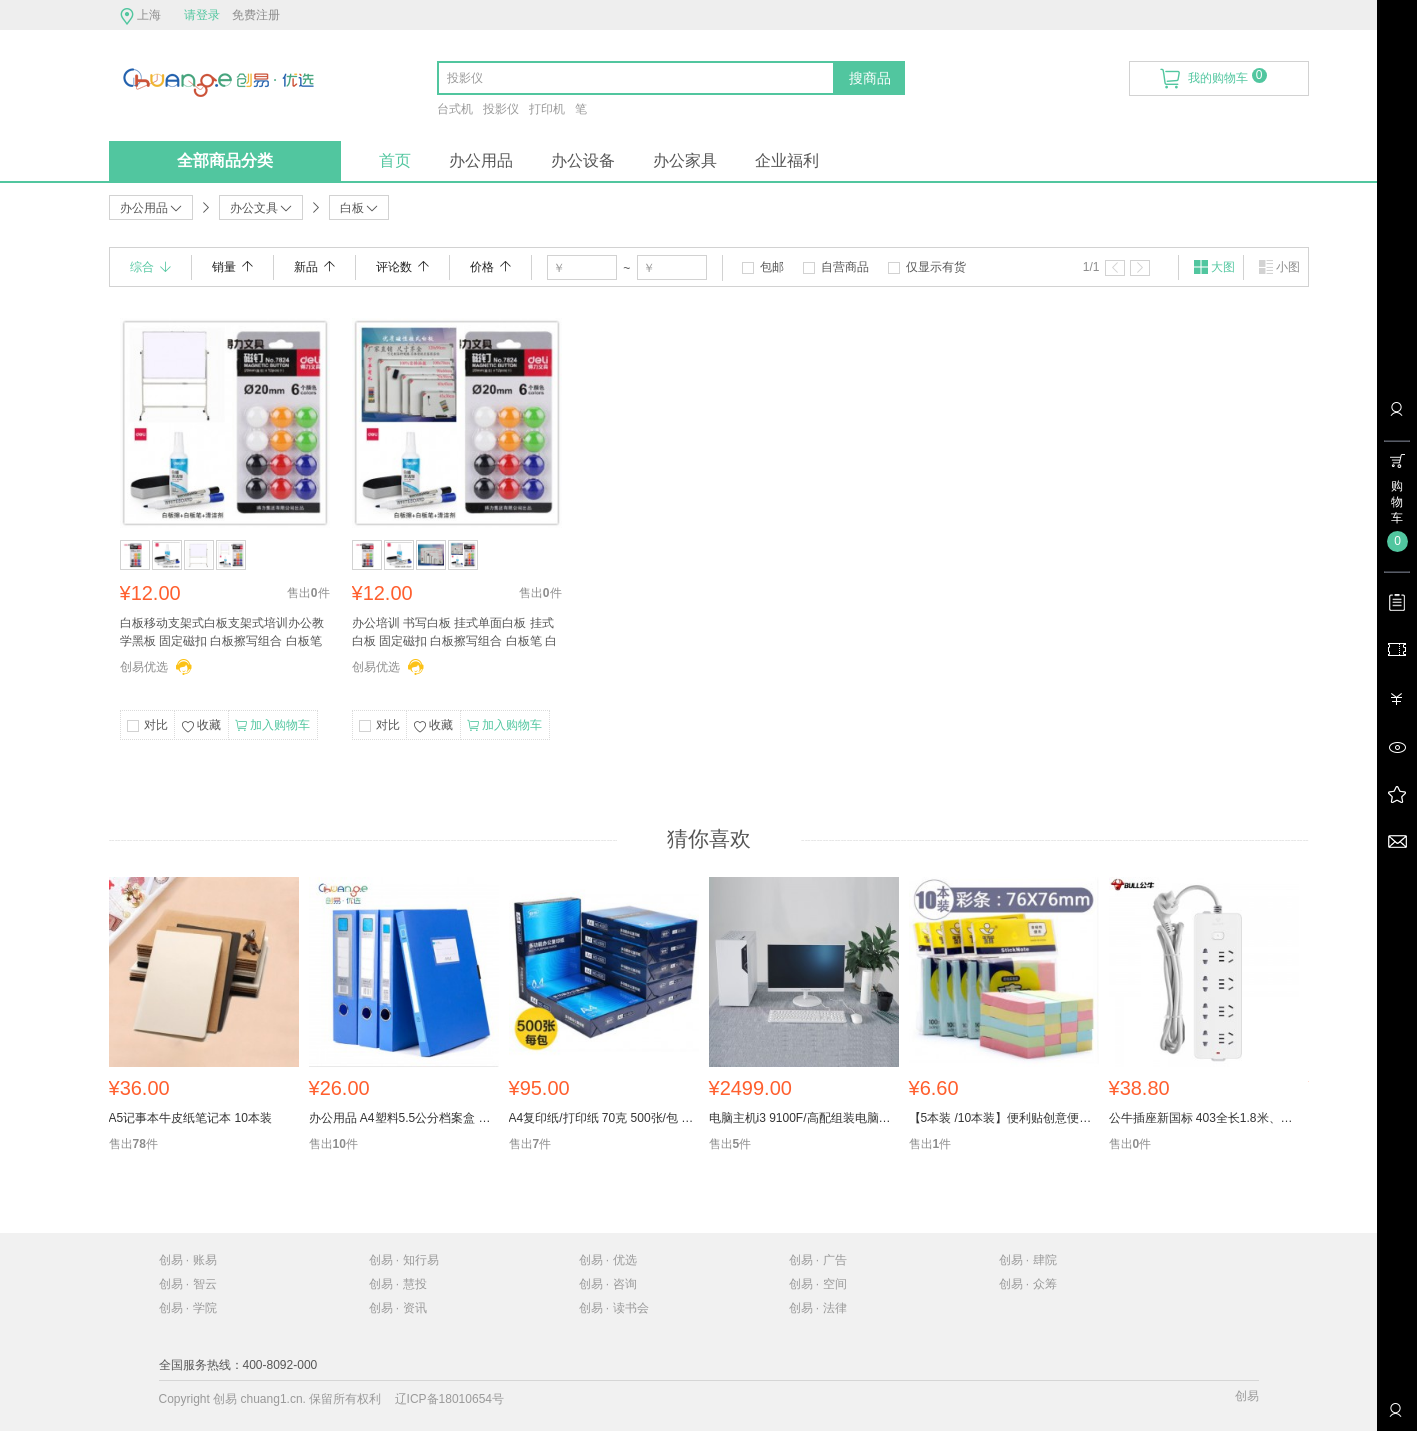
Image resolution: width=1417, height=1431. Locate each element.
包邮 (772, 267)
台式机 (455, 109)
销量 (232, 267)
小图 (1279, 267)
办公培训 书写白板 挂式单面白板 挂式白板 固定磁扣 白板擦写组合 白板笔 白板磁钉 (454, 634)
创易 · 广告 (818, 1260)
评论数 (402, 267)
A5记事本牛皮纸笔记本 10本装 (190, 1118)
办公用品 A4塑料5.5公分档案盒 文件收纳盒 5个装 (404, 1118)
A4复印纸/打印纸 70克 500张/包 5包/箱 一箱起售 (604, 1118)
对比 (156, 725)
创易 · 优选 (608, 1260)
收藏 (201, 727)
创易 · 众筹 (1028, 1284)
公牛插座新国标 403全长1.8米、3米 (1204, 1118)
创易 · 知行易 (404, 1260)
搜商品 (870, 78)
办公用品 (481, 160)
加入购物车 (272, 726)
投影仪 (501, 109)
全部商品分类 (225, 160)
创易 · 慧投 (398, 1284)
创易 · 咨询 (608, 1284)
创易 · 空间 (818, 1284)
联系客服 (1395, 1417)
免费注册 (256, 15)
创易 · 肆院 (1028, 1260)
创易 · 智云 (188, 1284)
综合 (150, 267)
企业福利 (787, 160)
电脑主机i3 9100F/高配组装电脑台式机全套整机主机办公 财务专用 (804, 1118)
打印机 (547, 109)
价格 (490, 267)
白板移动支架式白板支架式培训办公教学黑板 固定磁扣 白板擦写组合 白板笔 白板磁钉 (222, 634)
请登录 (202, 15)
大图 (1214, 267)
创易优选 (144, 667)
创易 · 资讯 (398, 1308)
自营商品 (845, 267)
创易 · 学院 (188, 1308)
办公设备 (583, 160)
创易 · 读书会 (614, 1308)
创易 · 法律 (818, 1308)
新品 (314, 267)
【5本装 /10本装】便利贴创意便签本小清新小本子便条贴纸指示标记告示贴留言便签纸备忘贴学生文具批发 (1004, 1118)
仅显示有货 (936, 267)
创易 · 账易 (188, 1260)
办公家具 (685, 160)
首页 (395, 160)
